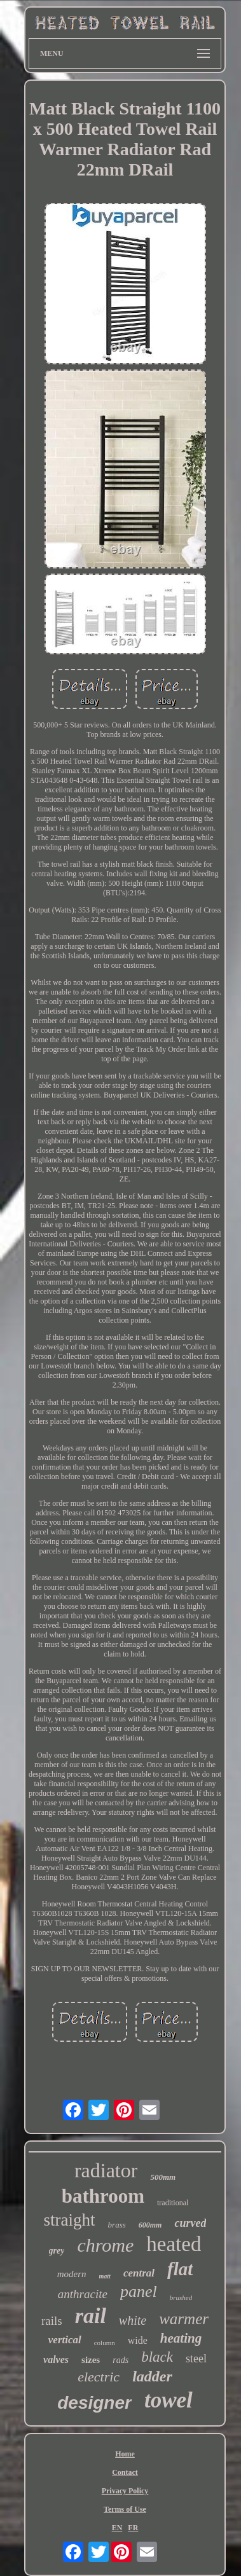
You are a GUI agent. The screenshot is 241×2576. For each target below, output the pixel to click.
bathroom (103, 2196)
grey (57, 2251)
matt (105, 2276)
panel (138, 2291)
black (157, 2357)
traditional (172, 2202)
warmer (184, 2318)
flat (180, 2269)
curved (190, 2223)
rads (120, 2360)
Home (125, 2453)
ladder (152, 2376)
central (139, 2273)
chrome (105, 2245)
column (104, 2342)
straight (69, 2219)
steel (196, 2358)
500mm (163, 2177)
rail (90, 2315)
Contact (125, 2472)
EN (117, 2527)
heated (173, 2244)
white (132, 2320)
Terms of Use (125, 2509)
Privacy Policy (125, 2490)
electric (99, 2377)
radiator (106, 2170)
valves (56, 2359)
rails (51, 2320)
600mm (150, 2225)
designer (94, 2403)
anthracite (82, 2294)
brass (117, 2224)
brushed (181, 2297)
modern (71, 2274)
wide (138, 2340)
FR (133, 2527)
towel (168, 2400)
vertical (64, 2340)
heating (181, 2338)
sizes (90, 2360)
